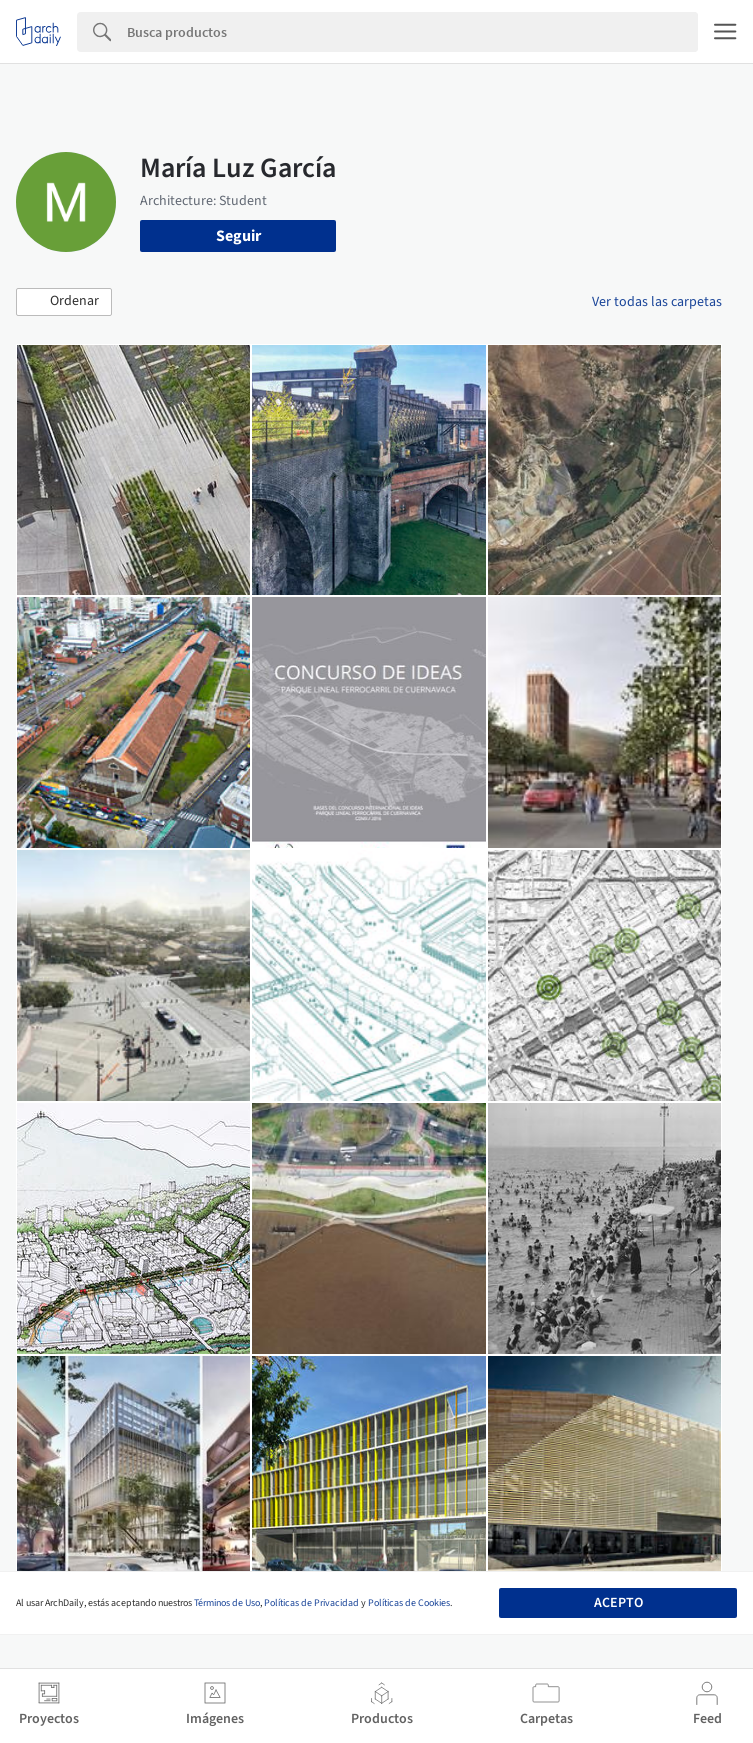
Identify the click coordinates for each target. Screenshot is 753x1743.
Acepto (618, 1603)
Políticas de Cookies (409, 1603)
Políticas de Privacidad (311, 1603)
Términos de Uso (227, 1603)
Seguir (238, 236)
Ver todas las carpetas (657, 302)
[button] (64, 302)
